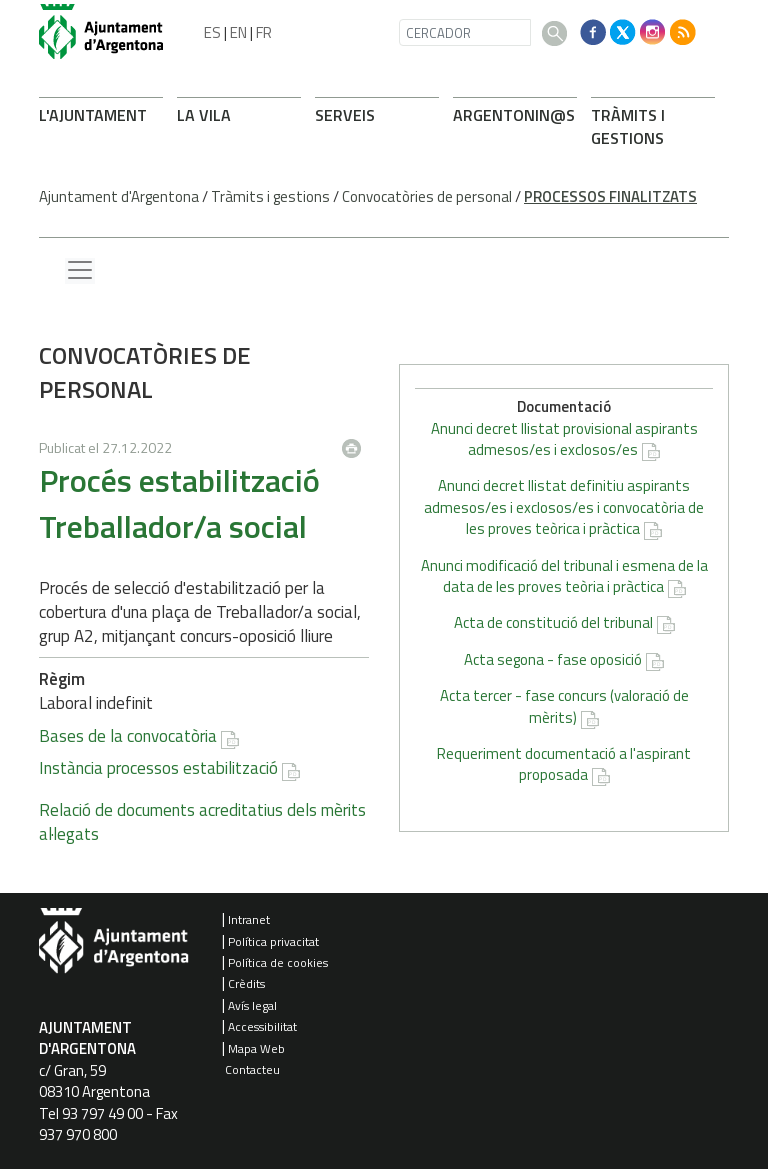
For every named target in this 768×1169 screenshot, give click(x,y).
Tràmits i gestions (270, 196)
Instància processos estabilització (158, 768)
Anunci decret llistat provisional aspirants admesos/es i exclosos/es (564, 439)
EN (238, 32)
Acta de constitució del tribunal (553, 622)
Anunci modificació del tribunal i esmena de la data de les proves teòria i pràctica (564, 576)
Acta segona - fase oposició (553, 659)
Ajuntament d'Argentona (119, 196)
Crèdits (246, 983)
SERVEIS (345, 115)
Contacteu (252, 1069)
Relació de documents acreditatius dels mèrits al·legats (202, 822)
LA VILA (204, 115)
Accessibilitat (262, 1026)
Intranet (249, 919)
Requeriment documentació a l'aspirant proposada (564, 764)
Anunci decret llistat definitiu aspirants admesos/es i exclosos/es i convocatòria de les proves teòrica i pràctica (564, 507)
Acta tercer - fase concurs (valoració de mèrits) (564, 706)
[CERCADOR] (465, 32)
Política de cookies (278, 962)
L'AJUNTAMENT (93, 115)
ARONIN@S (514, 115)
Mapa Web (256, 1048)
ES (212, 32)
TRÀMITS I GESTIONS (628, 126)
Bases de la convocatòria (128, 736)
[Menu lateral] (80, 271)
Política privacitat (273, 941)
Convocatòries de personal (427, 196)
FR (264, 32)
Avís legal (252, 1005)
